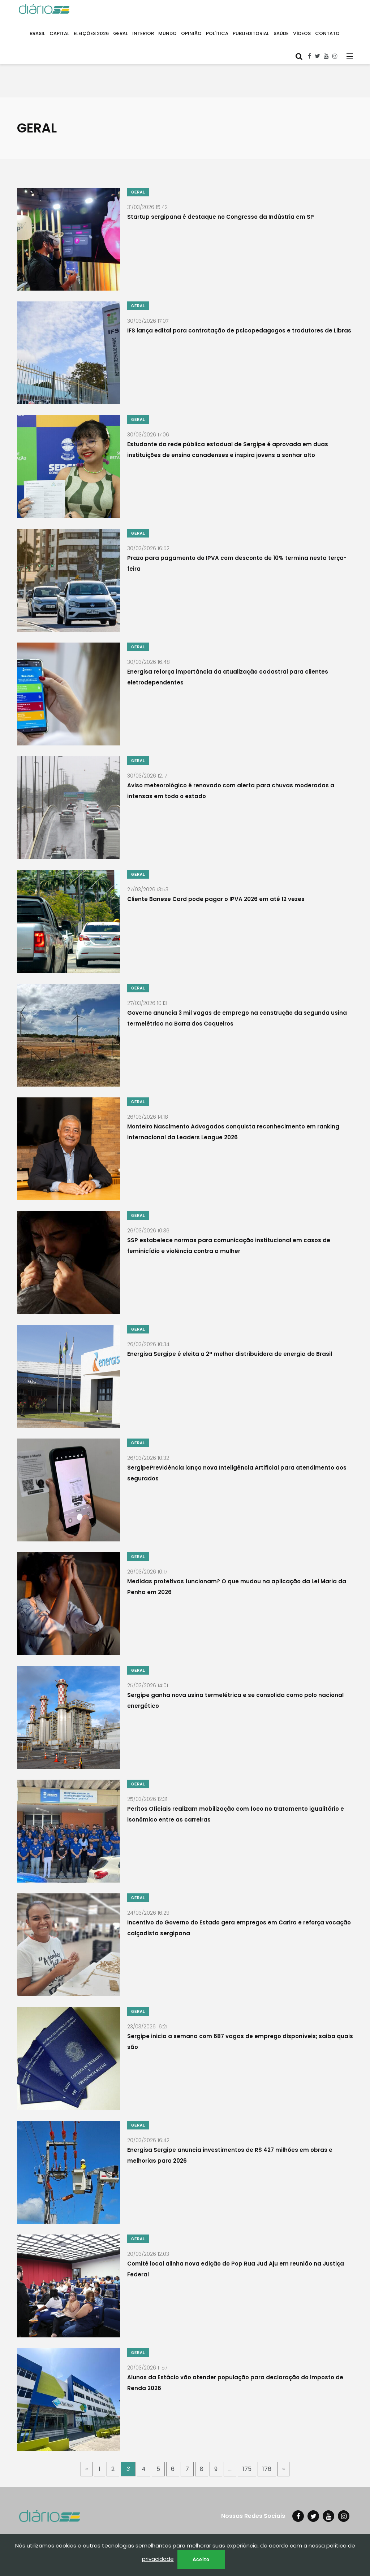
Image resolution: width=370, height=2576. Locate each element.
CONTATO (327, 33)
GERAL (120, 33)
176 (266, 2469)
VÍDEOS (302, 33)
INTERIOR (143, 33)
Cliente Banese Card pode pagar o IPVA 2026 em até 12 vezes (216, 898)
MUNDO (167, 33)
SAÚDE (281, 33)
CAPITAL (59, 33)
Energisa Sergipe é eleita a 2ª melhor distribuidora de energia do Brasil (229, 1353)
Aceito (201, 2559)
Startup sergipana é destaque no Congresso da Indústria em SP (220, 216)
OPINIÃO (191, 33)
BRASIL (37, 33)
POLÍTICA (217, 33)
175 (246, 2469)
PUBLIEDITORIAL (251, 33)
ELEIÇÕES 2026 (91, 33)
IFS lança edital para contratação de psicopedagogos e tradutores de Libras (239, 330)
